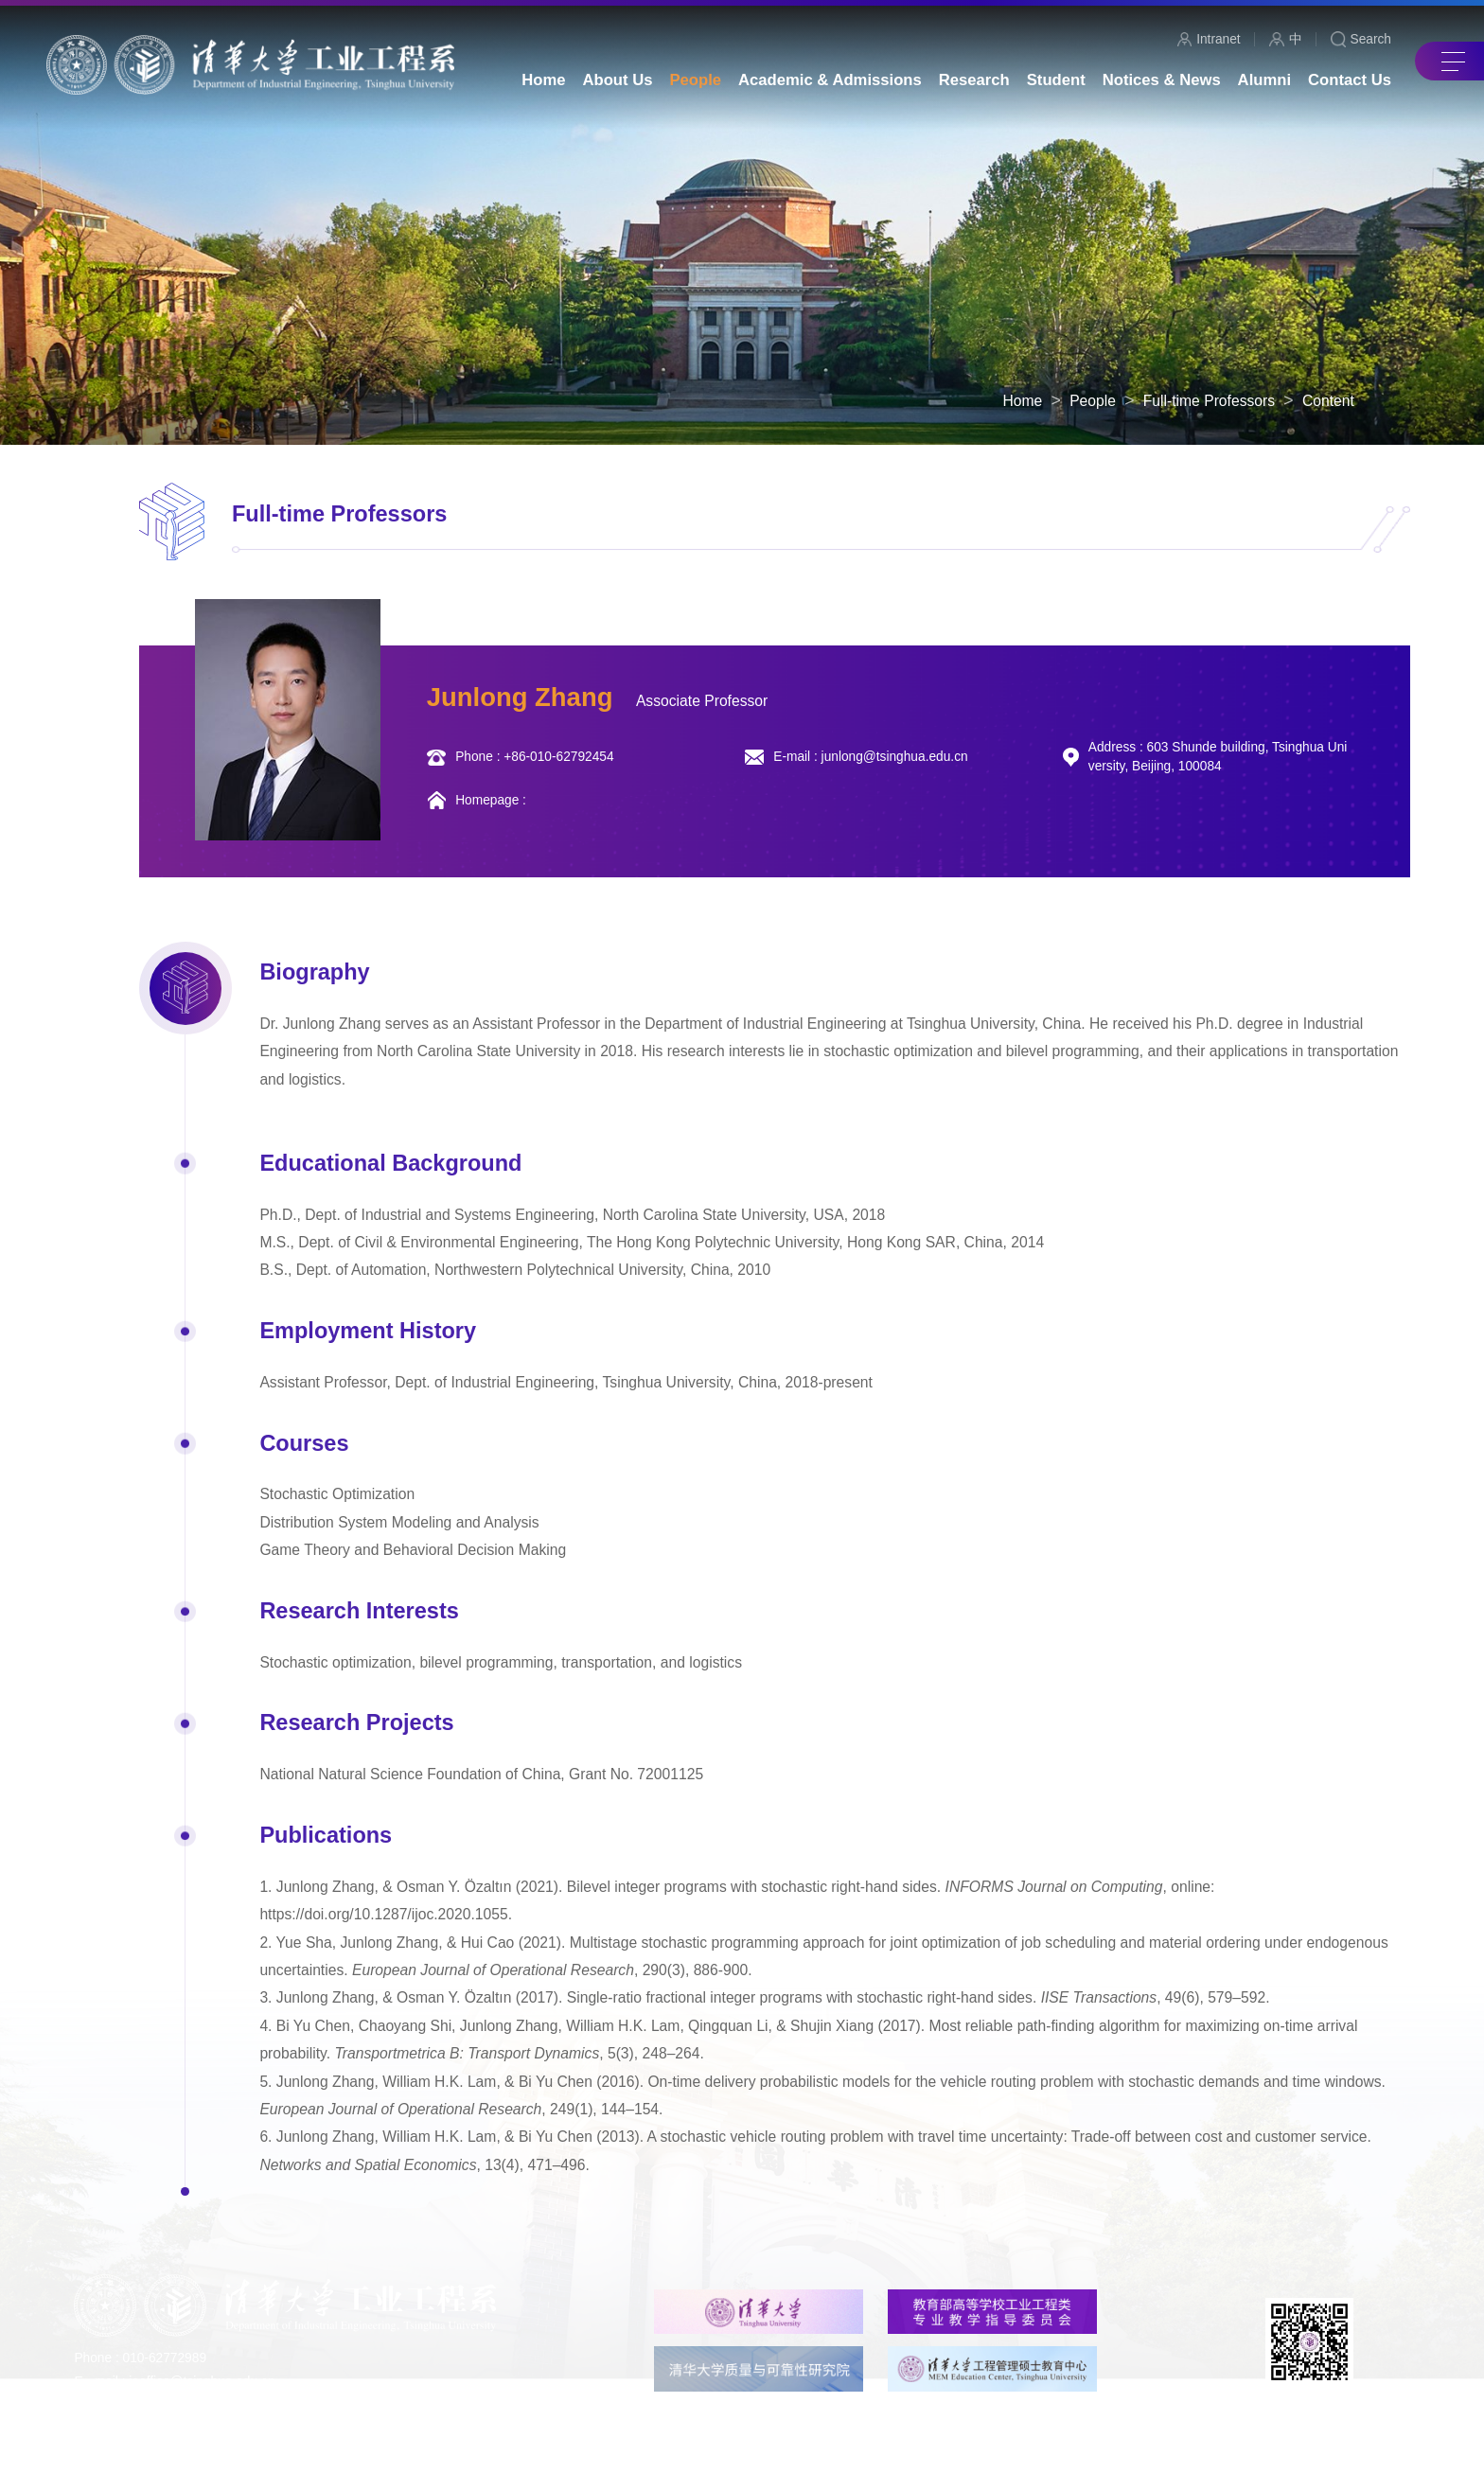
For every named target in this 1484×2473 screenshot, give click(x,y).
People (1092, 401)
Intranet (1209, 39)
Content (1328, 401)
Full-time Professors (1209, 401)
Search (1361, 39)
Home (1023, 401)
